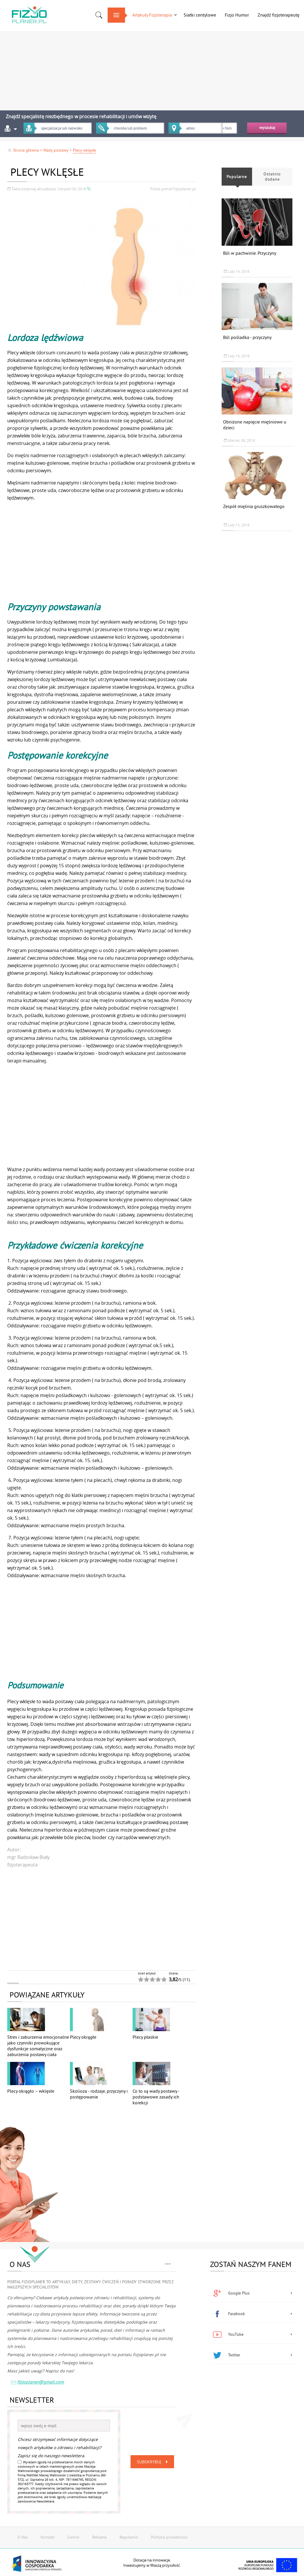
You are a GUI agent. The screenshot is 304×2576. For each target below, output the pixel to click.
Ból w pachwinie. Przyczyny (249, 253)
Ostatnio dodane (272, 176)
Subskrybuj (153, 2462)
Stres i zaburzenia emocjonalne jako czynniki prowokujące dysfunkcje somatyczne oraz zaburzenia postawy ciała (38, 2045)
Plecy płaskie (145, 2037)
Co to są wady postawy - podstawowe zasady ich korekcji (156, 2096)
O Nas (22, 2537)
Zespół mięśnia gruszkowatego (254, 506)
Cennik (73, 2537)
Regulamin (129, 2537)
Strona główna (23, 150)
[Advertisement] (152, 68)
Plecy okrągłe (83, 2037)
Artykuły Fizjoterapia (152, 15)
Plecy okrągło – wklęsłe (30, 2091)
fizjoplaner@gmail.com (37, 2382)
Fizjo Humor (237, 15)
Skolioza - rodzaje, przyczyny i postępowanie (99, 2094)
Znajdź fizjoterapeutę (278, 15)
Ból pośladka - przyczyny (247, 337)
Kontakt (48, 2537)
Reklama (99, 2537)
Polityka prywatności (169, 2537)
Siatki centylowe (200, 15)
